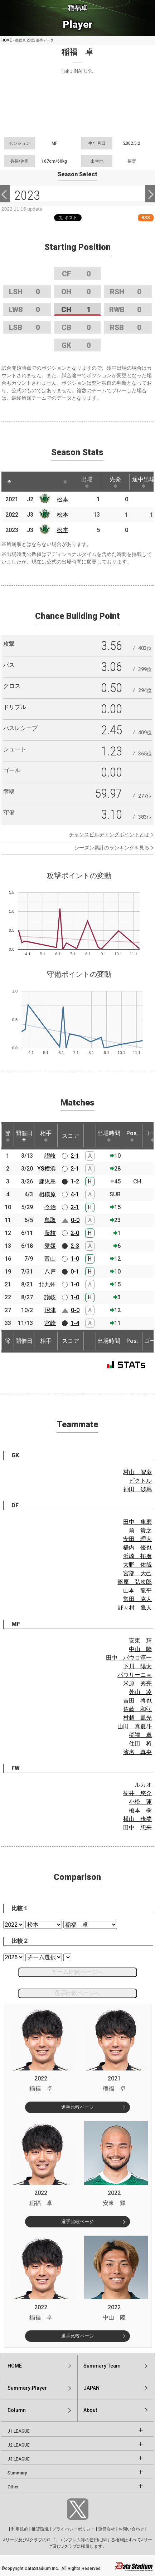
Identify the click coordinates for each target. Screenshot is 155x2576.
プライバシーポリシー (73, 2529)
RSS (145, 217)
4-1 (75, 1194)
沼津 (50, 1310)
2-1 (75, 1155)
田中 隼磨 (137, 1521)
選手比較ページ (77, 2107)
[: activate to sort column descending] (9, 482)
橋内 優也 (137, 1547)
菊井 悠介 (137, 1793)
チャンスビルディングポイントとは (109, 834)
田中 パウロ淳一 (129, 1657)
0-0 (75, 1220)
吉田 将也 (137, 1700)
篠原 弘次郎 (134, 1581)
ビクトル (140, 1480)
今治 (50, 1207)
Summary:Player (27, 2388)
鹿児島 (47, 1181)
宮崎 (50, 1323)
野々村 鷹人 (134, 1607)
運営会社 (106, 2529)
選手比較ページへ (77, 1993)
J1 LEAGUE (19, 2431)
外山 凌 (140, 1692)
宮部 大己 (137, 1573)
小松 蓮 (140, 1801)
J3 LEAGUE (19, 2459)
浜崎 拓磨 (137, 1556)
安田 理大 (137, 1539)
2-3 (75, 1245)
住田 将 (140, 1743)
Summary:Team (102, 2366)
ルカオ (143, 1784)
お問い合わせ (131, 2529)
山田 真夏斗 (134, 1726)
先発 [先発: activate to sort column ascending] (115, 482)
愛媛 (50, 1245)
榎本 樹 (140, 1810)
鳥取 (50, 1220)
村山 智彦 (137, 1472)
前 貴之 (140, 1530)
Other (13, 2486)
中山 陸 (140, 1649)
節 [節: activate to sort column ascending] (8, 1136)
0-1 (75, 1271)
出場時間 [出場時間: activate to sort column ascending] (108, 1136)
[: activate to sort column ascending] (23, 482)
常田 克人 (137, 1599)
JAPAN (91, 2388)
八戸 (50, 1271)
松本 (62, 499)
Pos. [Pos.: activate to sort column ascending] (132, 1136)
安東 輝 (140, 1640)
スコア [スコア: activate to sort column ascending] (70, 1135)
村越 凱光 (137, 1717)
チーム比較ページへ (77, 1972)
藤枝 (50, 1233)
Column (17, 2410)
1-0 (75, 1258)
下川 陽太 (137, 1666)
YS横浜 (46, 1168)
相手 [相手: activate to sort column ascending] (46, 1136)
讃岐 (50, 1155)
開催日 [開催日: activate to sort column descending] (24, 1136)
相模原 (47, 1194)
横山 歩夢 (137, 1819)
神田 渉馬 (137, 1489)
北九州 (47, 1284)
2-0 (75, 1233)
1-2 (75, 1181)
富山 (50, 1258)
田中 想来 (137, 1827)
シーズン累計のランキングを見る (111, 848)
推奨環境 (40, 2529)
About (90, 2410)
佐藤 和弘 (137, 1709)
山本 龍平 (137, 1590)
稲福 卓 (140, 1735)
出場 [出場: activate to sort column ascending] (87, 482)
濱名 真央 (137, 1752)
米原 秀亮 (137, 1683)
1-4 (75, 1323)
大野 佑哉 (137, 1564)
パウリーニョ (134, 1674)
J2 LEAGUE (19, 2445)
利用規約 (19, 2529)
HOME (6, 40)
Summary (17, 2473)
